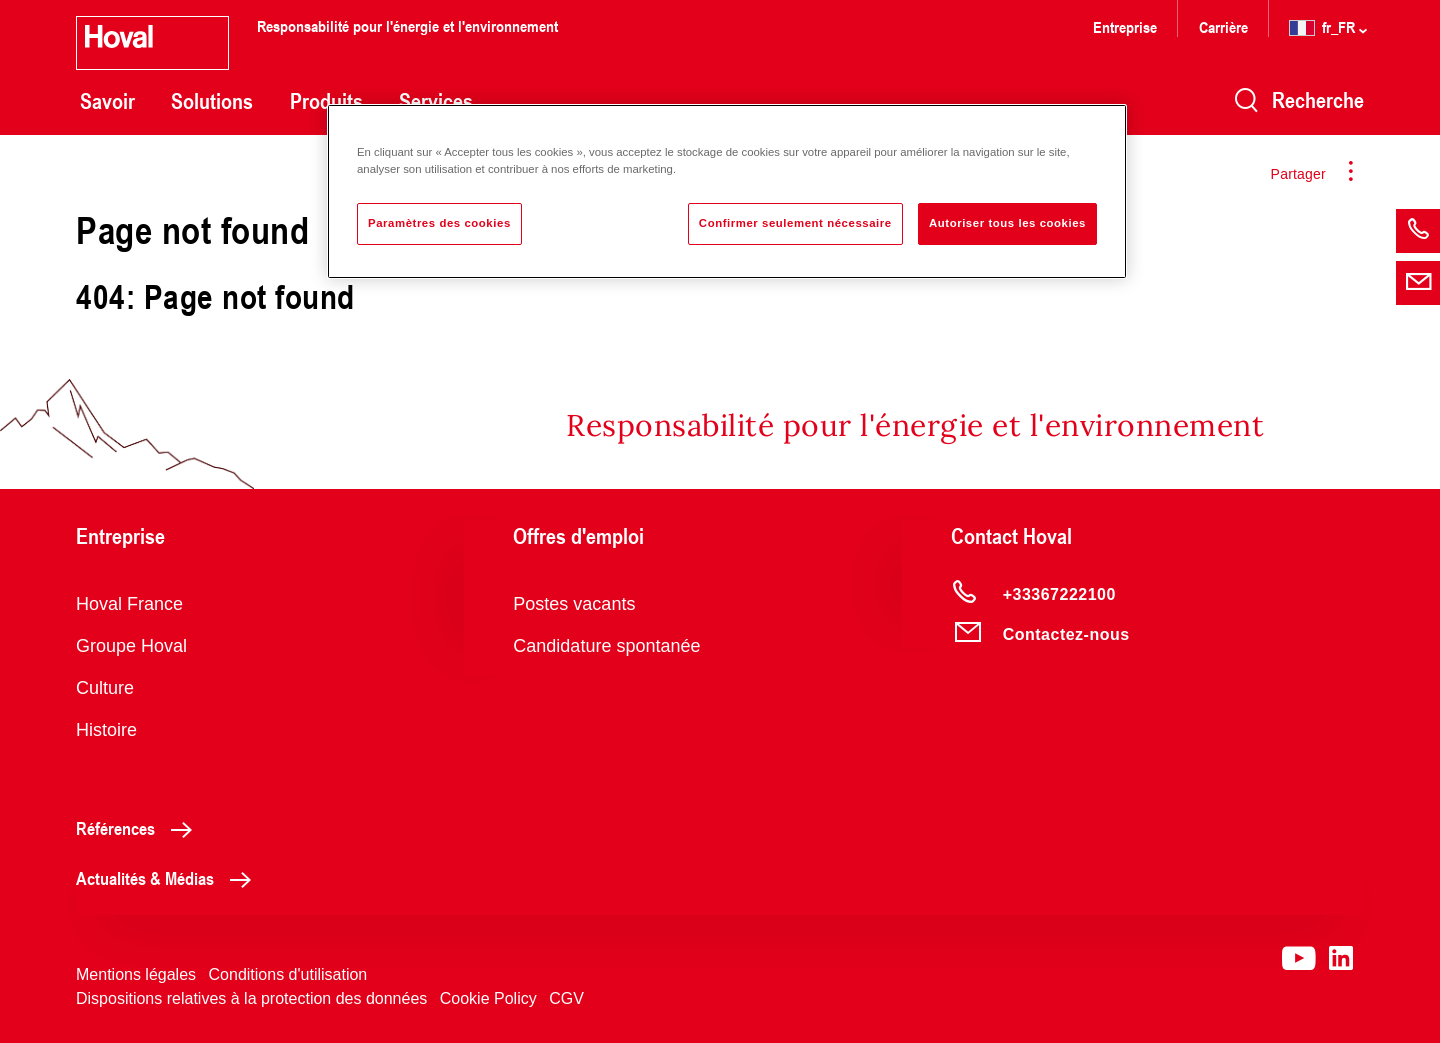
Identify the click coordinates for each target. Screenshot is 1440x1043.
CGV (566, 998)
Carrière (1225, 26)
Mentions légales (136, 974)
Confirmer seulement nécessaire (795, 223)
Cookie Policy (488, 998)
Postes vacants (574, 604)
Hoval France (129, 604)
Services (436, 101)
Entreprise (1125, 26)
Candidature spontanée (606, 646)
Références (139, 828)
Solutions (212, 101)
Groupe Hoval (131, 646)
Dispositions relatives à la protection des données (251, 998)
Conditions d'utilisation (288, 974)
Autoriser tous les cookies (1007, 223)
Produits (326, 101)
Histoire (106, 730)
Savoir (107, 101)
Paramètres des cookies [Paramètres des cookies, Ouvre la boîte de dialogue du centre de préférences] (439, 223)
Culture (105, 688)
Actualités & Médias (169, 878)
